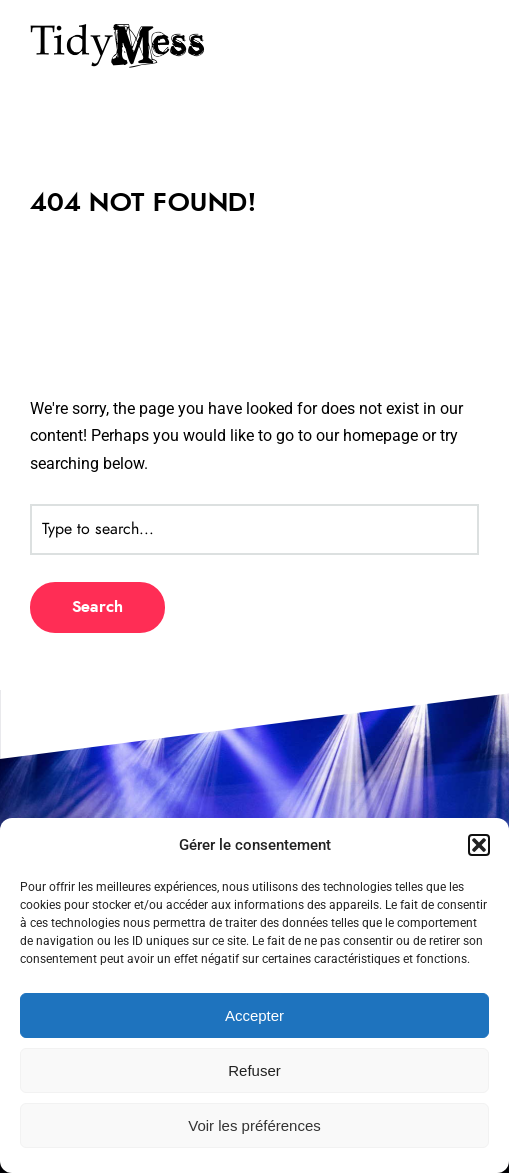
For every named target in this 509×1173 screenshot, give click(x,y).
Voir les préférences (254, 1125)
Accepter (254, 1015)
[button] (479, 845)
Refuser (254, 1070)
